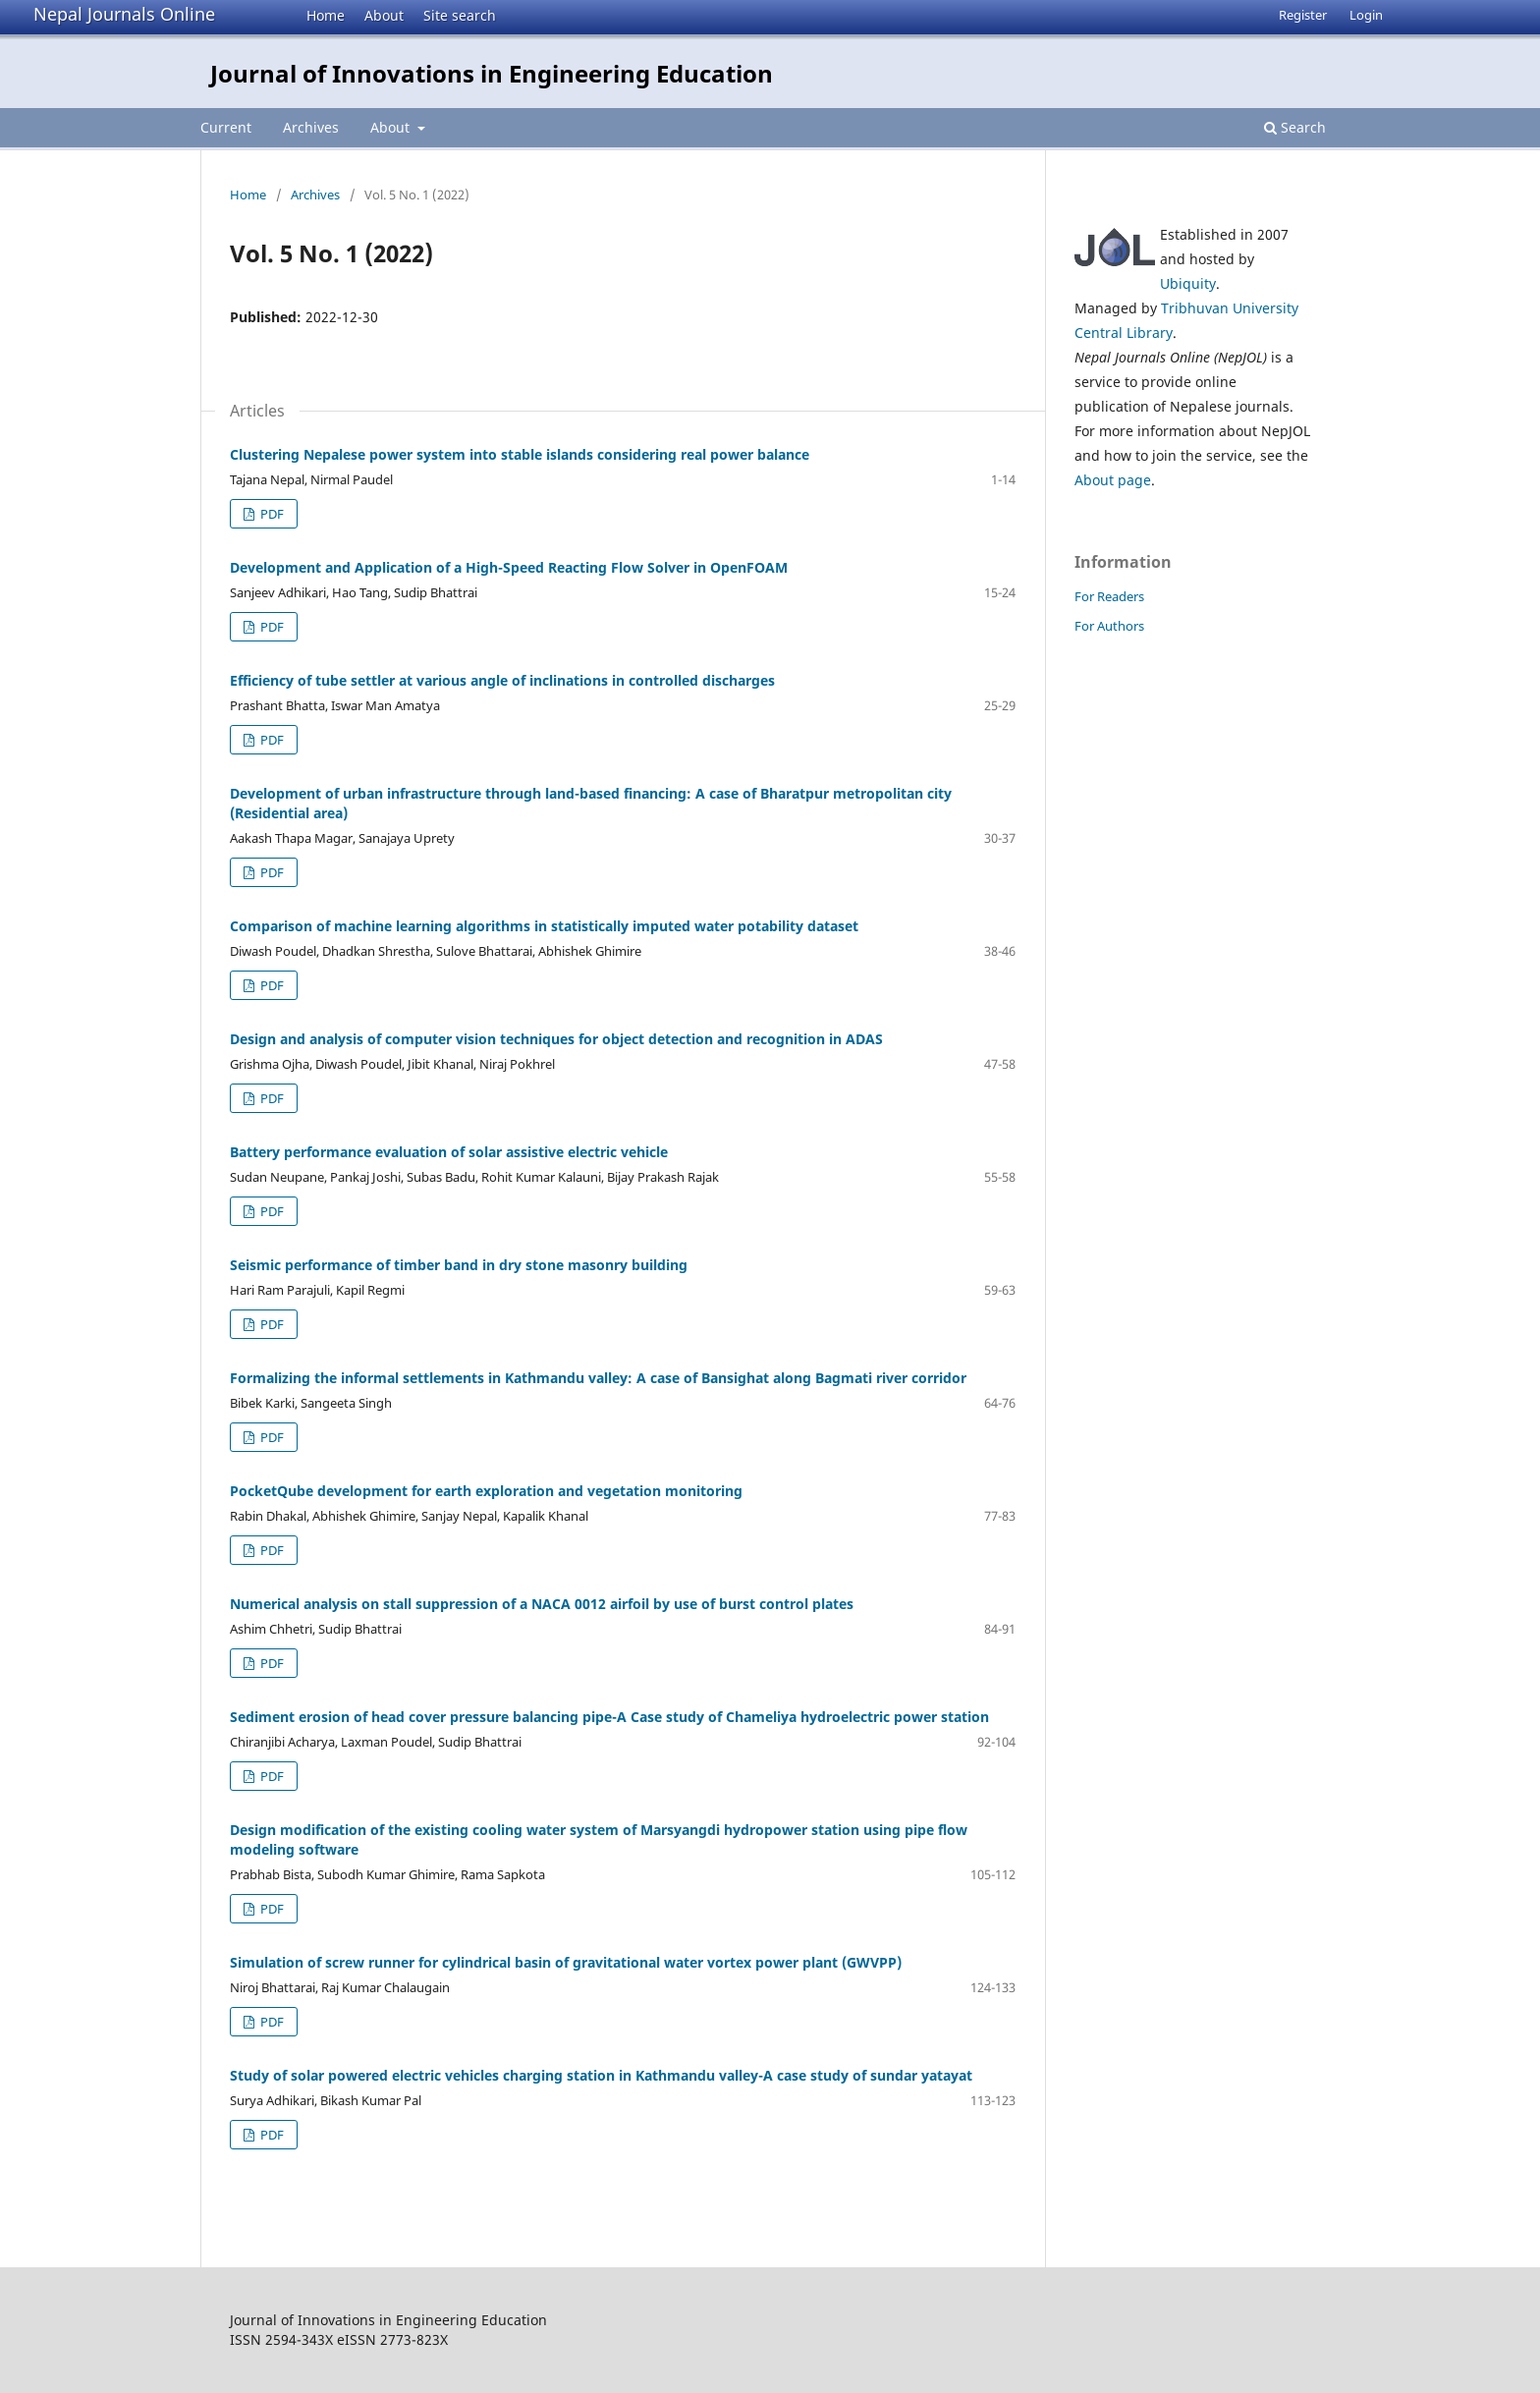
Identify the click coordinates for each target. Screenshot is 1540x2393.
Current (225, 127)
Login (1366, 15)
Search (1295, 127)
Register (1303, 15)
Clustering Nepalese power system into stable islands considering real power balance (519, 454)
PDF (270, 514)
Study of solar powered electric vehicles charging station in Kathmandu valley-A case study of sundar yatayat (601, 2075)
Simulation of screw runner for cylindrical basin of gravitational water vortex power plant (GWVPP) (566, 1962)
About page (1112, 480)
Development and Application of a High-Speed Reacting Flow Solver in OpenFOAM (509, 567)
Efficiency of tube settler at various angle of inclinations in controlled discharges (502, 680)
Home (325, 15)
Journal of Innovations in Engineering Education (491, 73)
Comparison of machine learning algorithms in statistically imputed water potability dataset (544, 926)
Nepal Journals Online (124, 14)
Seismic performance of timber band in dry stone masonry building (459, 1264)
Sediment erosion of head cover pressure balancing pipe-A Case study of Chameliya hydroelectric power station (609, 1716)
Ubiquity (1188, 283)
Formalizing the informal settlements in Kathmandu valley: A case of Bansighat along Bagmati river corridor (598, 1377)
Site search (459, 15)
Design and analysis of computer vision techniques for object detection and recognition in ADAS (556, 1039)
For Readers (1109, 596)
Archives (311, 127)
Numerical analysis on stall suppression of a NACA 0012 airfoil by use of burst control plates (541, 1603)
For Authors (1109, 626)
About (384, 15)
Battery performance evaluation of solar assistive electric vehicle (449, 1151)
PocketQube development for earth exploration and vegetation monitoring (486, 1490)
